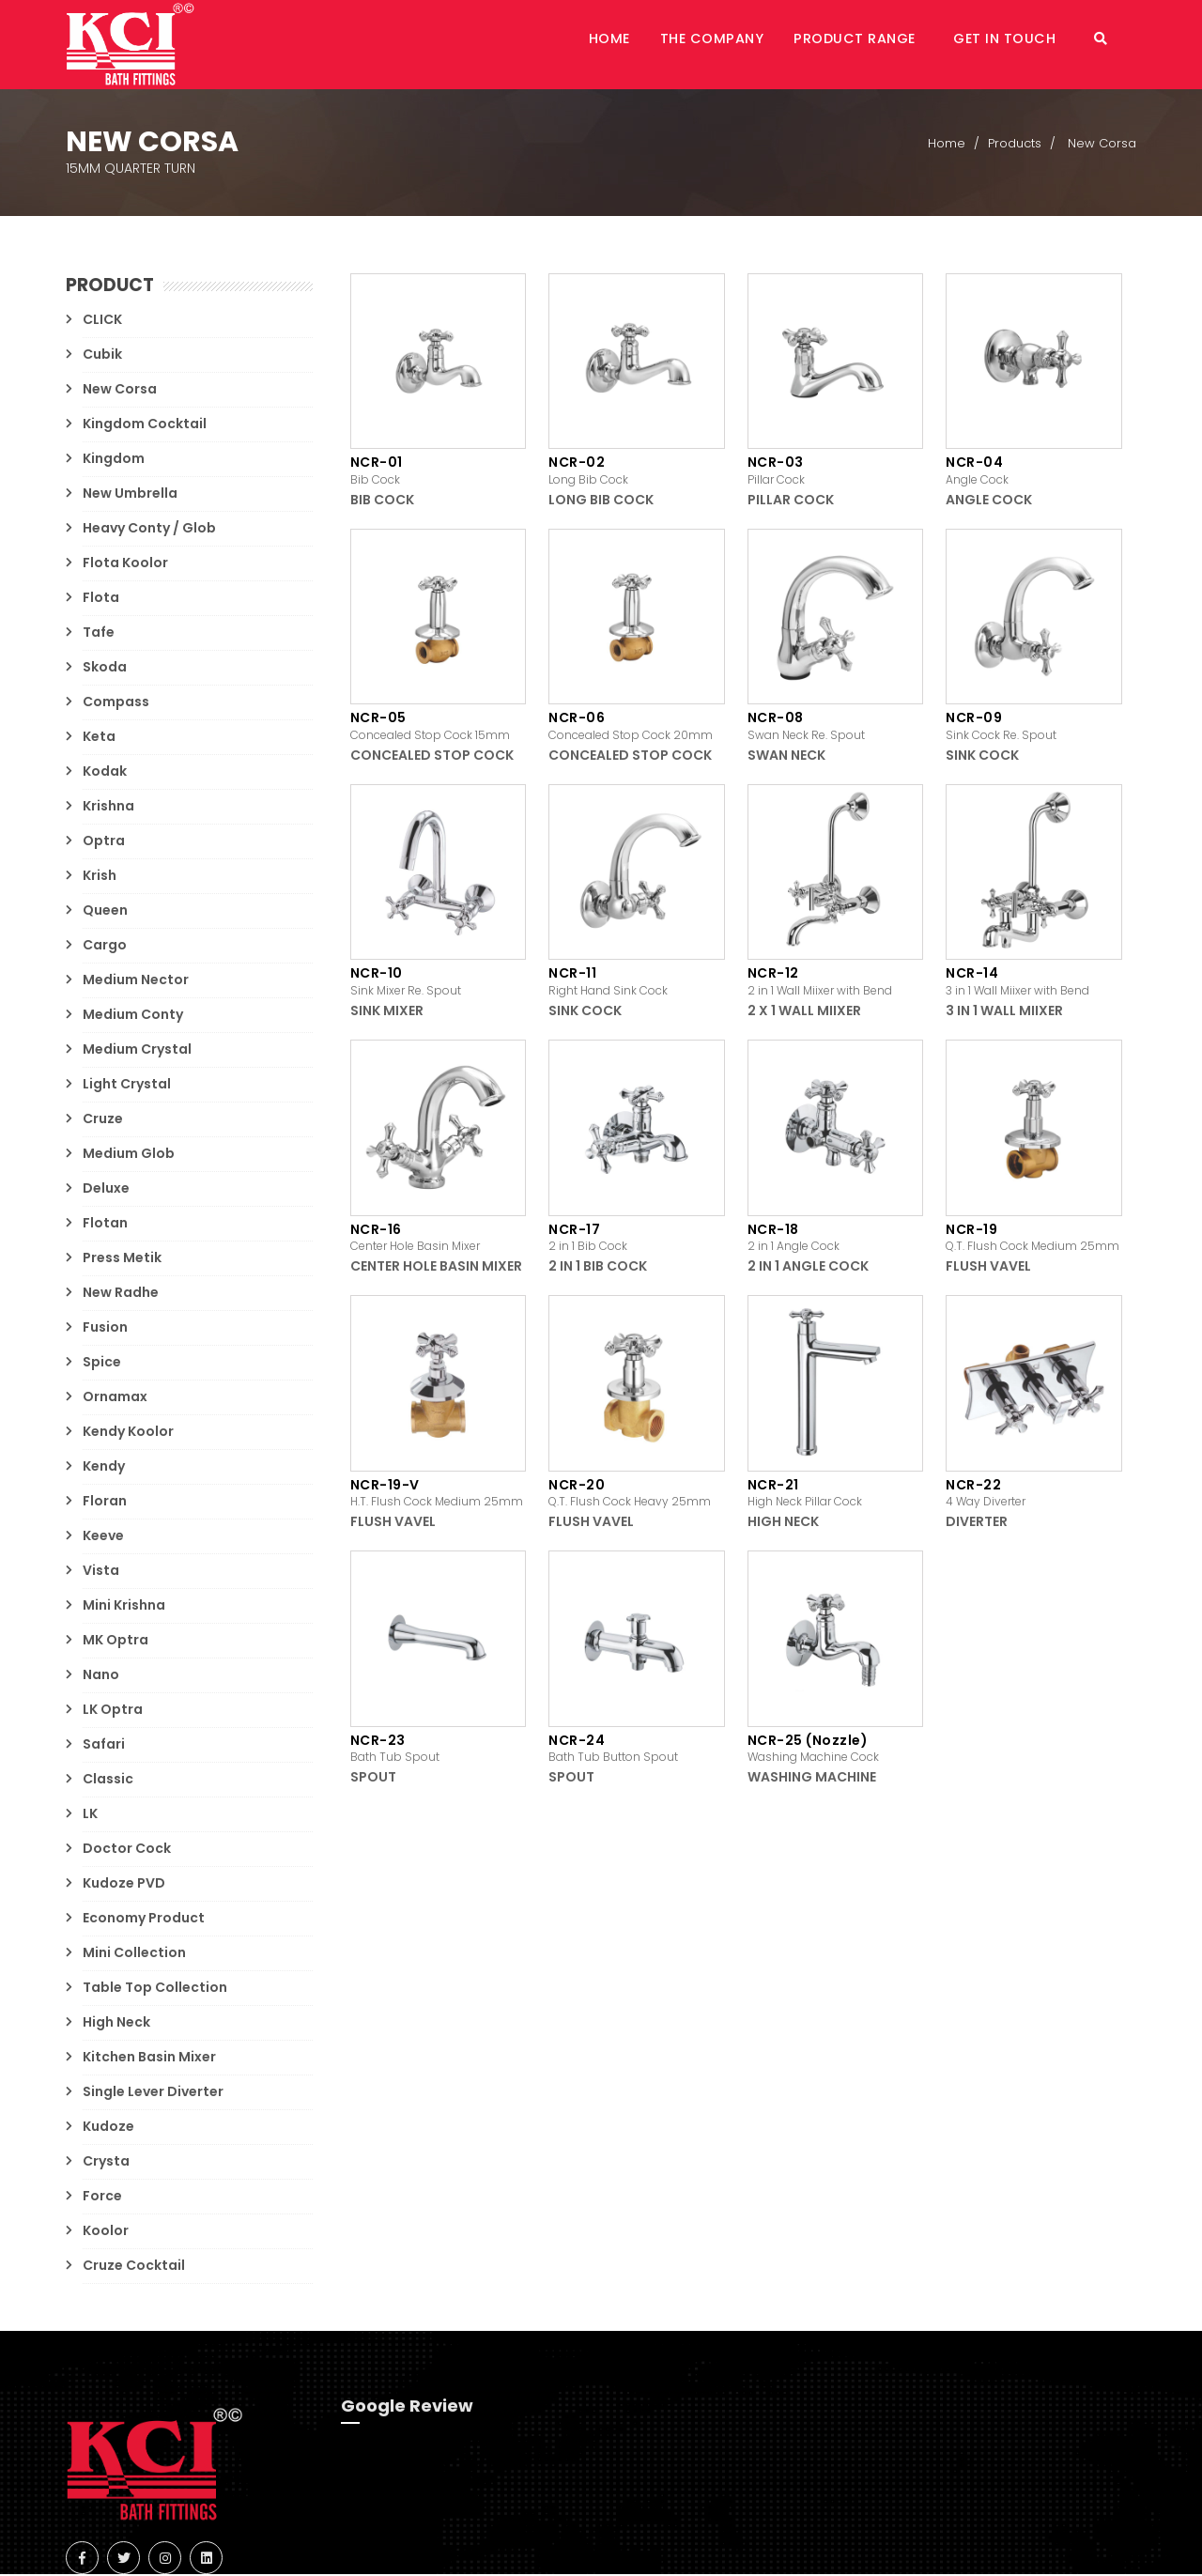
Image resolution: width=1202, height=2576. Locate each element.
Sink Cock (982, 757)
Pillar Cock (790, 501)
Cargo (105, 946)
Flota (101, 599)
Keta (99, 738)
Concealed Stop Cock (432, 757)
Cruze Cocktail (134, 2267)
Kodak (105, 773)
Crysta (106, 2162)
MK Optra (115, 1641)
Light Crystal (127, 1085)
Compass (116, 703)
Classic (108, 1780)
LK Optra (113, 1711)
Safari (104, 1745)
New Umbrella (130, 495)
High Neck (116, 2023)
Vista (101, 1572)
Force (102, 2197)
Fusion (105, 1328)
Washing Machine (811, 1778)
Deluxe (106, 1189)
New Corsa (120, 390)
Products (1014, 145)
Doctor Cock (127, 1850)
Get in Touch (1021, 45)
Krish (99, 877)
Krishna (108, 807)
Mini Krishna (124, 1606)
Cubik (102, 356)
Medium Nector (136, 981)
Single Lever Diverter (153, 2093)
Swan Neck (786, 757)
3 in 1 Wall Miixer (1004, 1012)
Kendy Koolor (128, 1433)
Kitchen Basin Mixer (149, 2058)
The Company (745, 45)
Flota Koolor (125, 564)
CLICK (102, 321)
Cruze (103, 1120)
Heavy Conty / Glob (149, 529)
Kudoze (108, 2128)
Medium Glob (129, 1155)
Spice (102, 1363)
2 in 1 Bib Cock (597, 1267)
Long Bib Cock (601, 501)
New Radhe (121, 1294)
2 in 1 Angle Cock (808, 1267)
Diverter (977, 1523)
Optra (104, 842)
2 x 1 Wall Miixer (804, 1012)
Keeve (103, 1537)
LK (90, 1815)
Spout (373, 1778)
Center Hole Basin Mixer (436, 1267)
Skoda (105, 668)
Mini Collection (134, 1954)
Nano (101, 1676)
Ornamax (115, 1398)
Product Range (879, 45)
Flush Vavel (988, 1267)
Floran (105, 1502)
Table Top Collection (155, 1989)
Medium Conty (133, 1016)
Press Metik (122, 1259)
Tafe (99, 634)
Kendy (104, 1467)
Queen (105, 911)
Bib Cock (382, 501)
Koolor (106, 2232)
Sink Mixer (387, 1012)
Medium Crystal (137, 1050)
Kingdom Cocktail (145, 425)
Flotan (105, 1224)
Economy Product (144, 1919)
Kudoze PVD (124, 1884)
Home (652, 45)
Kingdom (114, 460)
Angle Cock (989, 501)
